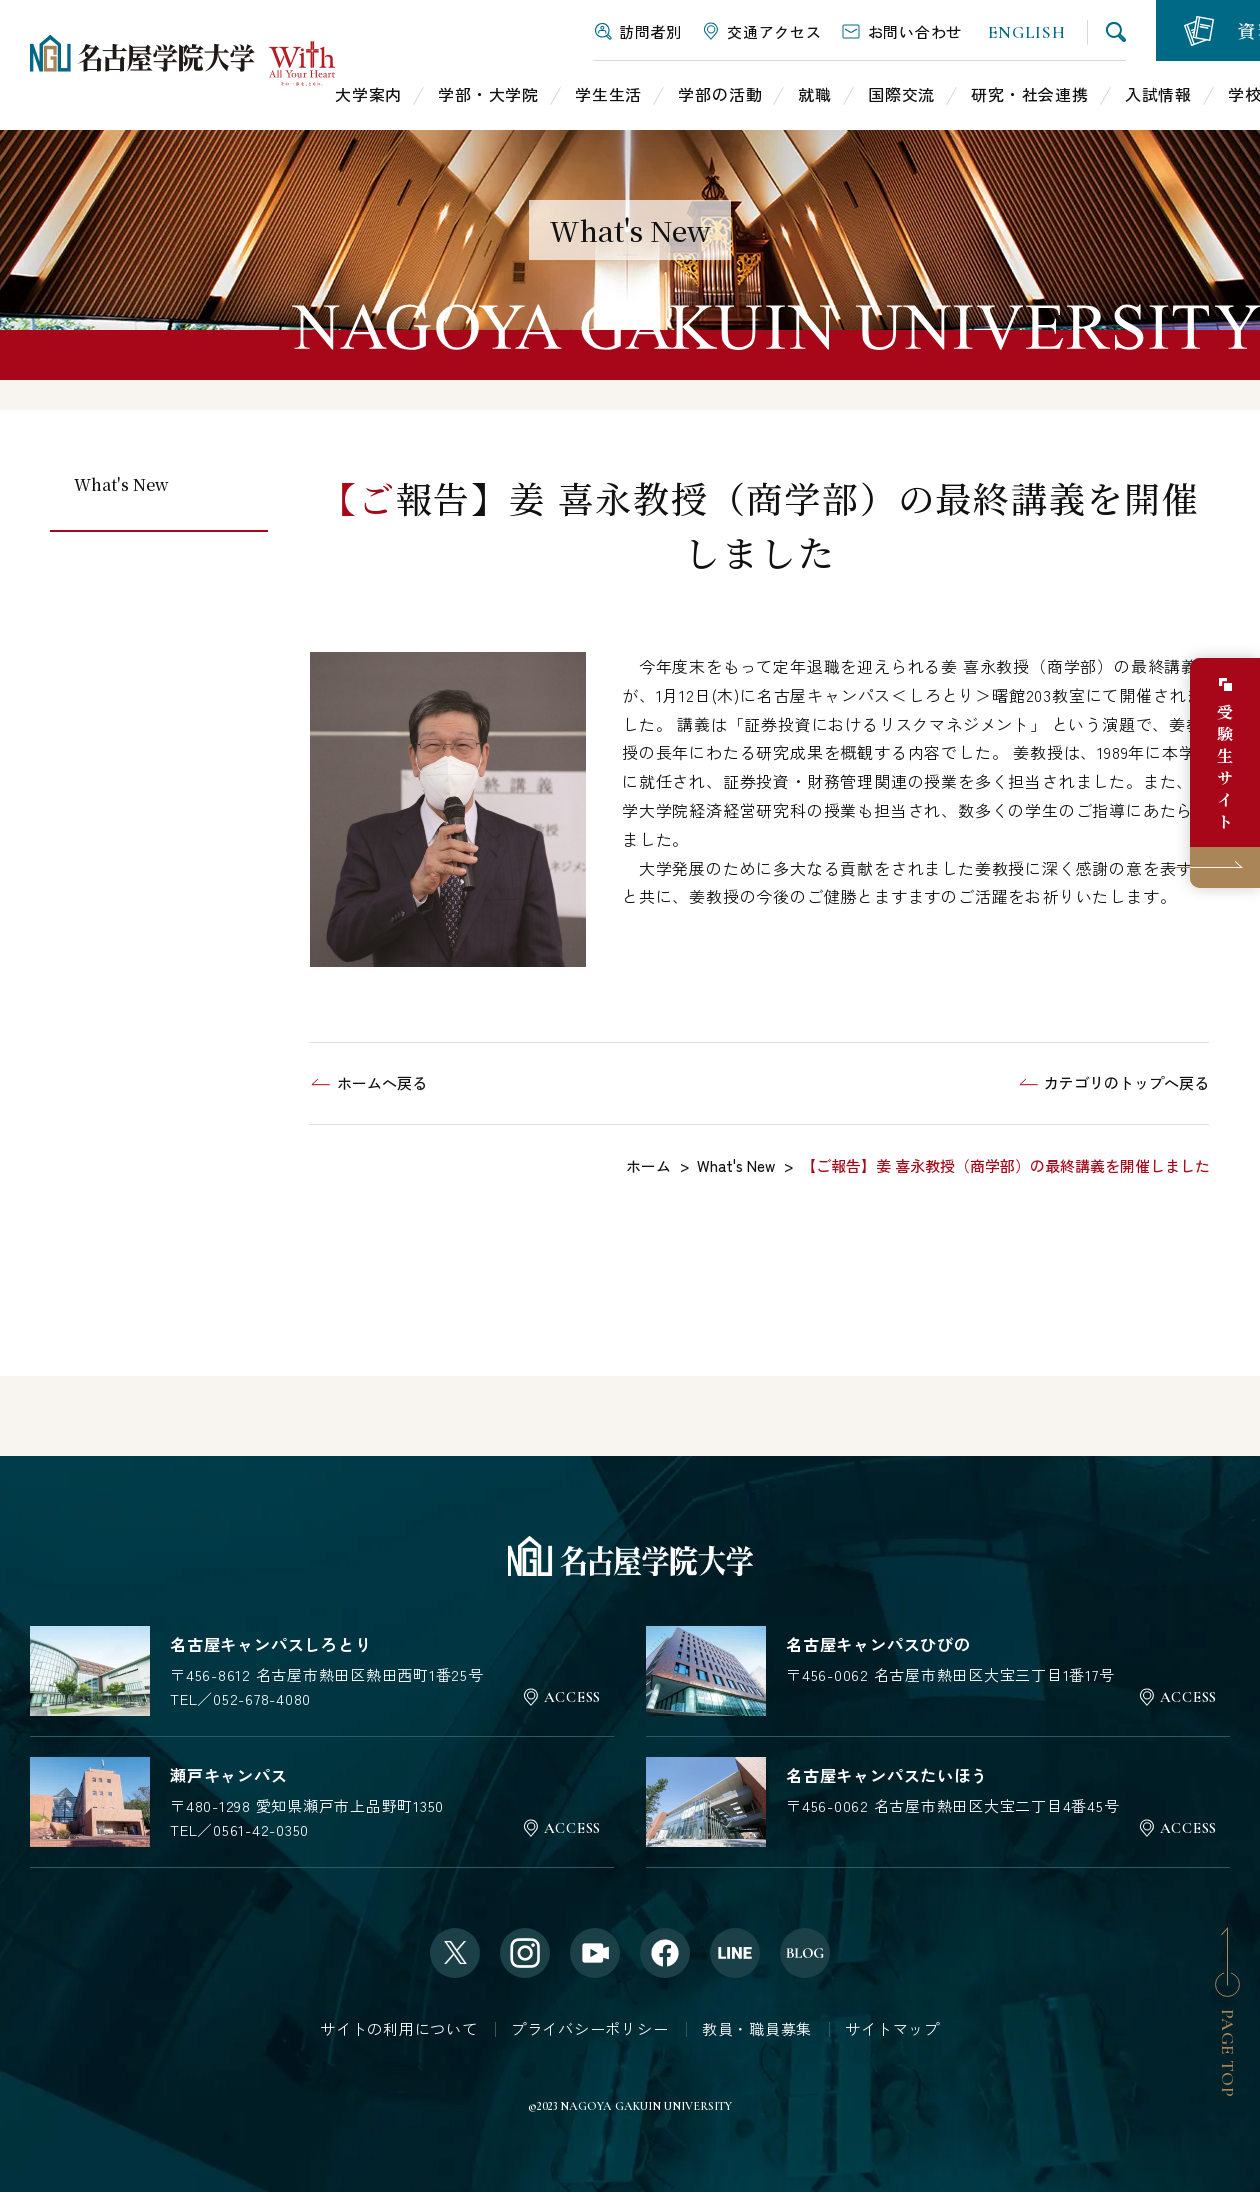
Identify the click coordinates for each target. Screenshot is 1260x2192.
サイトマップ (892, 2028)
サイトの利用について (399, 2028)
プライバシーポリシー (590, 2028)
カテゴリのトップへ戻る (1126, 1082)
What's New (121, 484)
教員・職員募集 (757, 2028)
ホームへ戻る (382, 1082)
